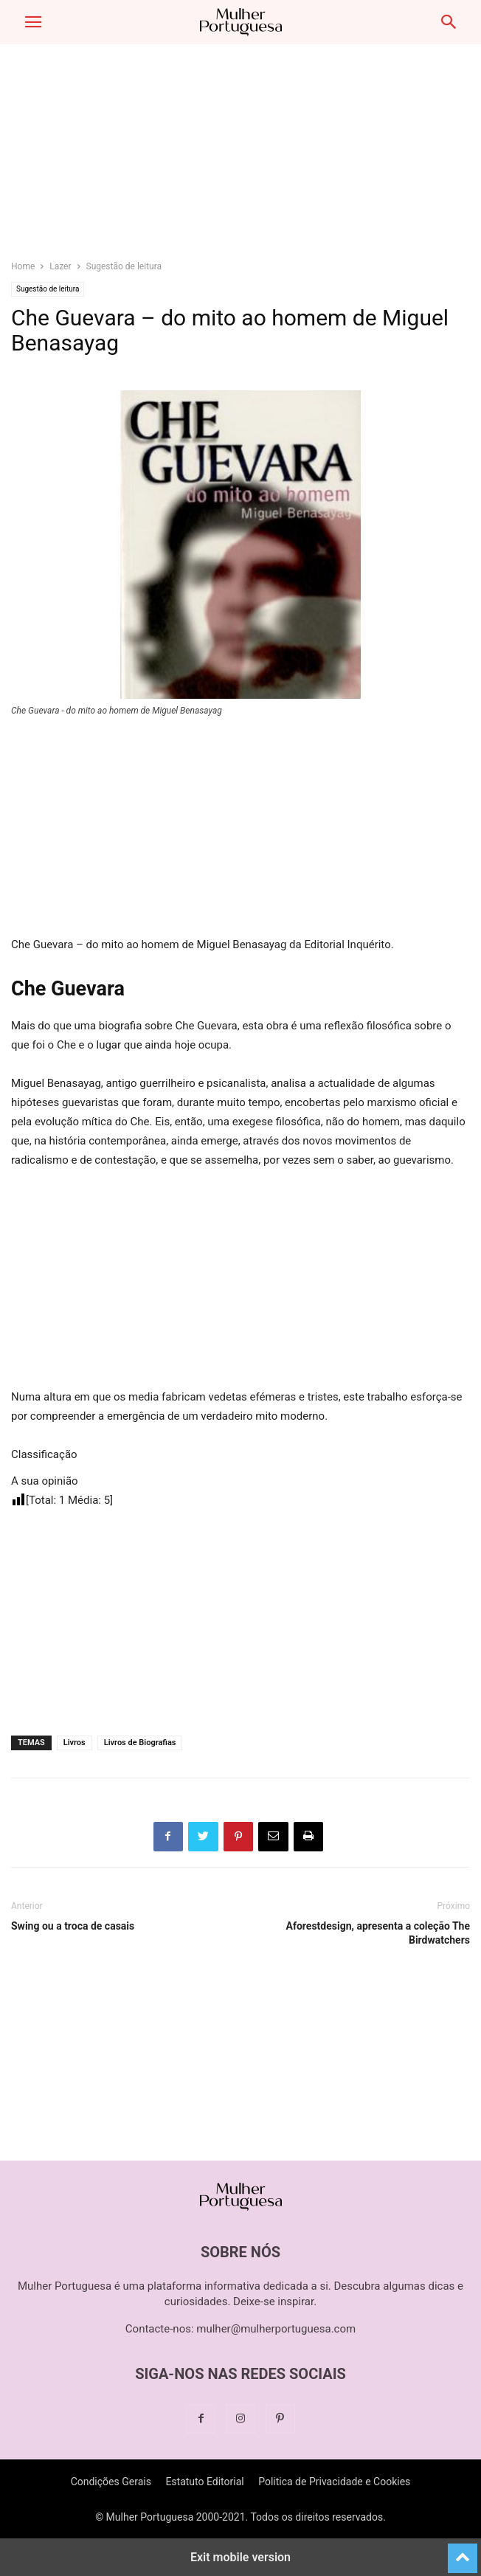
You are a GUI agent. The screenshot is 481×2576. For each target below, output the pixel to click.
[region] (240, 158)
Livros (74, 1742)
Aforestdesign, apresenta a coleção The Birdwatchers (378, 1933)
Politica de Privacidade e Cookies (334, 2481)
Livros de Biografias (140, 1742)
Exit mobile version (240, 2557)
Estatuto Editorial (204, 2481)
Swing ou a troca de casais (72, 1926)
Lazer (60, 266)
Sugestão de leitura (124, 266)
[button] (33, 22)
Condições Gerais (111, 2481)
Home (23, 266)
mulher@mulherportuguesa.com (276, 2328)
